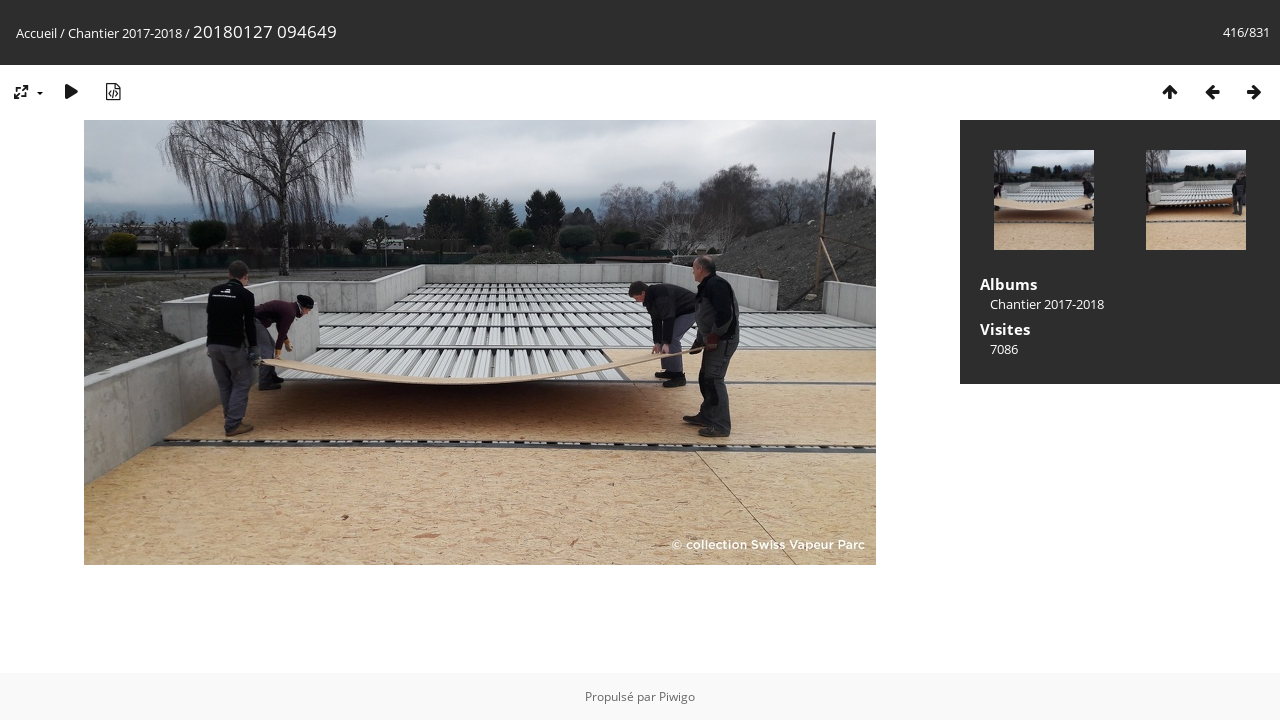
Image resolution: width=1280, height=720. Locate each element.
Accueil (36, 33)
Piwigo (677, 696)
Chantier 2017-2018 (125, 33)
